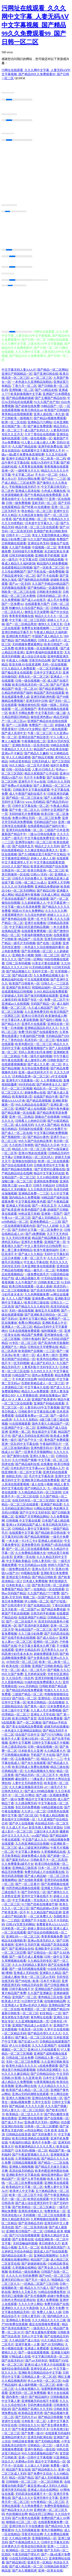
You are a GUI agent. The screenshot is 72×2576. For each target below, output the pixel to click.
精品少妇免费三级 (14, 541)
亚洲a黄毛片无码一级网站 (41, 2124)
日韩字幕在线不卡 (21, 1990)
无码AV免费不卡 (55, 1130)
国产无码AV (10, 1320)
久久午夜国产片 (26, 1284)
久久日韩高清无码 (39, 1191)
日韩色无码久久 (12, 1793)
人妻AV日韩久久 (43, 771)
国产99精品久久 (35, 1490)
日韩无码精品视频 (51, 561)
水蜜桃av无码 (24, 2463)
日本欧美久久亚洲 (30, 1752)
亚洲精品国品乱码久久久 (41, 1029)
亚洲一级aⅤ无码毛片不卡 (35, 1074)
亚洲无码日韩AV (13, 2281)
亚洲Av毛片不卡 (43, 1570)
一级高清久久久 (41, 2330)
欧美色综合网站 (47, 1360)
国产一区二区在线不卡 (21, 1623)
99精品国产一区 (52, 407)
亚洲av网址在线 (25, 2087)
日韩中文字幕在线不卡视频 (50, 1744)
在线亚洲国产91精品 (32, 1619)
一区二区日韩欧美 (50, 2483)
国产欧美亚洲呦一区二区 (30, 520)
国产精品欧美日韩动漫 (50, 1534)
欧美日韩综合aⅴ (32, 411)
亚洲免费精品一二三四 (45, 1223)
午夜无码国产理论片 (26, 2556)
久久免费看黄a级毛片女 (18, 1865)
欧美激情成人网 (56, 1017)
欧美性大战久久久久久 (21, 2067)
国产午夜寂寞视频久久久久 (30, 2156)
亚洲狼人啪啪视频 (21, 2168)
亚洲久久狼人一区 (42, 1457)
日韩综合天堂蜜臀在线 (42, 1348)
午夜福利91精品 (20, 2144)
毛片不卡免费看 (34, 779)
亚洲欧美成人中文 (54, 1324)
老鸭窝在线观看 (38, 900)
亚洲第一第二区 (20, 1433)
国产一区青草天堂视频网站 (33, 1453)
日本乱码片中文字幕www (27, 1469)
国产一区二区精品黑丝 (21, 625)
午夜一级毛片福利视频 (36, 1058)
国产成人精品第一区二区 (26, 2568)
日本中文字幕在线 (55, 2079)
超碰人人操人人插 (43, 860)
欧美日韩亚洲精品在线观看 (30, 2140)
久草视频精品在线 (53, 1853)
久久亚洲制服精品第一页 (32, 2023)
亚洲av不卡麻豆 (12, 755)
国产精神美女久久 (48, 1086)
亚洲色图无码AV (42, 1449)
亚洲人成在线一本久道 (49, 415)
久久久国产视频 (56, 2107)
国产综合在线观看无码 (17, 1167)
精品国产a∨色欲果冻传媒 (51, 751)
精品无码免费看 (12, 1873)
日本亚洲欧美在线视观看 (38, 1268)
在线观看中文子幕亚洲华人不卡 (42, 452)
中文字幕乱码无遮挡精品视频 (29, 928)
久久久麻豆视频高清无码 (26, 1788)
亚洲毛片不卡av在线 (32, 783)
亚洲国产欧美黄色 (43, 1401)
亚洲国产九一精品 (14, 1348)
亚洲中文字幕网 (20, 1744)
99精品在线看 (59, 747)
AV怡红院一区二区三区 (22, 1663)
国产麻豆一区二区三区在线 (33, 2039)
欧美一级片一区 (24, 1356)
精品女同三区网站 (41, 2515)
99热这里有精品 (20, 763)
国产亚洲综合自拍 (21, 1950)
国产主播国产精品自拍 (50, 399)
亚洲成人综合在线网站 (42, 2491)
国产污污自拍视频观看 (24, 2237)
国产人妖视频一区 (56, 799)
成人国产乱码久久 (36, 432)
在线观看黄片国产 (37, 605)
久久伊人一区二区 (33, 1813)
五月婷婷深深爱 (35, 1675)
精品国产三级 (40, 2261)
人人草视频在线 (51, 1082)
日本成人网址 (50, 896)
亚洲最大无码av (51, 1889)
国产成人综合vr (47, 1639)
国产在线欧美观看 (30, 1881)
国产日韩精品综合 (43, 2075)
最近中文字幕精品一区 (50, 2463)
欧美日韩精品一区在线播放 (45, 1704)
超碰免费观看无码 (46, 1655)
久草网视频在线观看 (44, 2221)
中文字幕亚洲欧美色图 (30, 1203)
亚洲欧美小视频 (23, 957)
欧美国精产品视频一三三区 (36, 1352)
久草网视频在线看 (14, 1962)
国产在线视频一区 (56, 2120)
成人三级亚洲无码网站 (33, 1849)
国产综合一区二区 (24, 1700)
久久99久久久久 (41, 1373)
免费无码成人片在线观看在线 (44, 1873)
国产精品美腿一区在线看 (18, 1114)
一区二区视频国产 (24, 710)
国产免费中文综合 (39, 2475)
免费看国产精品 (12, 1591)
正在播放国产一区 (27, 1760)
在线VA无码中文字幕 (45, 464)
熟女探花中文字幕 (44, 1433)
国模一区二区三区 (47, 957)
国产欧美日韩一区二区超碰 (50, 1587)
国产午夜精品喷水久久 (24, 2544)
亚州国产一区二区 (24, 1998)
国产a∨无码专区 (36, 2362)
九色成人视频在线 (53, 492)
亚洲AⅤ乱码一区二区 (35, 1740)
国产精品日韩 (46, 892)
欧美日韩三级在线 (36, 1304)
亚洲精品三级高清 (24, 1869)
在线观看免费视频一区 (36, 932)
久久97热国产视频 (24, 1461)
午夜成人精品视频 (52, 1817)
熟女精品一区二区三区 (36, 512)
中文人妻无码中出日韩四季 (42, 1247)
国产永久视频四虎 (24, 2572)
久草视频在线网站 (24, 2269)
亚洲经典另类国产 (18, 638)
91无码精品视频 (39, 969)
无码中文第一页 (42, 973)
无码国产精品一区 (43, 1005)
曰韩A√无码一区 (42, 876)
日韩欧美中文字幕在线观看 (31, 791)
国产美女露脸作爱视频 (40, 2334)
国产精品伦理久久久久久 (44, 2035)
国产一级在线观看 (54, 730)
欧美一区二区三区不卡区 (26, 2196)
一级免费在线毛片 (36, 1276)
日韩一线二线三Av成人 (30, 884)
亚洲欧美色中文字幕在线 (23, 2176)
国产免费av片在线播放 (17, 787)
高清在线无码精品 (21, 2172)
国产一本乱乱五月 (44, 1207)
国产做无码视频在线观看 (41, 997)
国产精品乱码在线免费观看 (24, 1692)
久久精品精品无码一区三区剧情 (39, 1494)
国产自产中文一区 (30, 1441)
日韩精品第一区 (12, 1772)
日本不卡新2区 (50, 1982)
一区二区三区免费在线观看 (24, 2184)
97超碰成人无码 (12, 997)
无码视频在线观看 (14, 589)
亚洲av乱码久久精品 (33, 2007)
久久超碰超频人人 (33, 904)
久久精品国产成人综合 (24, 2342)
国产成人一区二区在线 (17, 1134)
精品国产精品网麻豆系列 (49, 1239)
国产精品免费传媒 (53, 1611)
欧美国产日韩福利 (56, 411)
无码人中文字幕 (32, 2338)
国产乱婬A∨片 (28, 2043)
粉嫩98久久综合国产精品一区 (29, 609)
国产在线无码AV (13, 2362)
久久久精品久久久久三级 (49, 2322)
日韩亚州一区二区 (14, 872)
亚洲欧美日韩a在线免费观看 (40, 1482)
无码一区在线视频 (54, 666)
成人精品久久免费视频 (17, 2083)
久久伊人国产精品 (47, 1126)
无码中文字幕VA (13, 803)
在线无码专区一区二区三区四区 (33, 1502)
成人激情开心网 (35, 1062)
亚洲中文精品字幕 (18, 460)
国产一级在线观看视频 (34, 2354)
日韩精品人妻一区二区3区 (39, 2378)
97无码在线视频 (52, 1280)
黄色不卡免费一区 (44, 2144)
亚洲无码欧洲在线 (39, 2439)
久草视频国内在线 (27, 2160)
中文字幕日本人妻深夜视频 (20, 1021)
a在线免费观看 (48, 2067)
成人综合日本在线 (33, 658)
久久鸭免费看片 (32, 2507)
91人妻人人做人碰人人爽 (38, 444)
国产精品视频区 (26, 642)
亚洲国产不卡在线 (33, 1922)
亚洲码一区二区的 (45, 1643)
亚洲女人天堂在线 (43, 1716)
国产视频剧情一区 (14, 1138)
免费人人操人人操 (49, 2313)
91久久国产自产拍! (47, 403)
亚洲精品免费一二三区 (33, 1195)
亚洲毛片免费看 (32, 1243)
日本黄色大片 (11, 2548)
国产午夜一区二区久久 (24, 811)
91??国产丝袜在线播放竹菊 (39, 1906)
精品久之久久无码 (47, 848)
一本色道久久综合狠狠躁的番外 (42, 949)
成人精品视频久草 (27, 1280)
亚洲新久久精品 (50, 1974)
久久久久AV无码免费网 (17, 888)
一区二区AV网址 (23, 1797)
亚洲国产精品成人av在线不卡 (32, 2027)
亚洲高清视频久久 (30, 2212)
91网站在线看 (43, 1510)
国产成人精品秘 (35, 1877)
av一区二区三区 (41, 379)
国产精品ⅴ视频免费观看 (50, 420)
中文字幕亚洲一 (58, 904)
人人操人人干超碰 (36, 2467)
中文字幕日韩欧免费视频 (50, 1134)
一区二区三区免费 (48, 819)
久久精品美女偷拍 (30, 516)
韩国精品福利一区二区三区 (50, 989)
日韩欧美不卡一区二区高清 (48, 1861)
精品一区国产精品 (21, 2479)
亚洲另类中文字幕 (45, 2499)
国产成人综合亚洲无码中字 (33, 2204)
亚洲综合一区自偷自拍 (53, 1700)
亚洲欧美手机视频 (47, 557)
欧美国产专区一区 (30, 1001)
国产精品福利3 (39, 2398)
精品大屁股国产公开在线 (41, 775)
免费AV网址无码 (23, 819)
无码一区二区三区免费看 (23, 2063)
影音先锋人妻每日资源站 (46, 1829)
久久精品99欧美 (20, 2540)
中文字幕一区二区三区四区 (27, 621)
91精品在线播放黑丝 (52, 2293)
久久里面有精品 (12, 1683)
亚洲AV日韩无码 (32, 1017)
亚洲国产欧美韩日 (18, 989)
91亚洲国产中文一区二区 (18, 1429)
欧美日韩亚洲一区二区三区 (45, 872)
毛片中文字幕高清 (41, 1478)
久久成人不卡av (16, 1829)
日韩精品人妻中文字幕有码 (30, 1530)
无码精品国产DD (45, 823)
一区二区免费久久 (39, 1918)
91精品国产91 (21, 1377)
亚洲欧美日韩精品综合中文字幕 (39, 2374)
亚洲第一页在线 (24, 1558)
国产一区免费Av (12, 605)
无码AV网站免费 (28, 480)
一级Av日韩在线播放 (41, 835)
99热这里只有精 (29, 1215)
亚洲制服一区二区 (21, 391)
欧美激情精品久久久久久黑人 (35, 2148)
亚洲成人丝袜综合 (50, 1542)
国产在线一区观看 (49, 944)
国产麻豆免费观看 (39, 428)
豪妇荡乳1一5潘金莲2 (29, 1780)
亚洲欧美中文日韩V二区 (51, 1950)
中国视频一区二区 (44, 549)
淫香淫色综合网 (39, 662)
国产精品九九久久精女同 (32, 1308)
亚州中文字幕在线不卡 (36, 1898)
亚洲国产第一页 (55, 1243)
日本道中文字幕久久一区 (42, 525)
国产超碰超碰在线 (33, 2265)
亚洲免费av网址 (42, 1300)
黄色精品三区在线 (50, 1998)
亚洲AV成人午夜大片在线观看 (44, 2366)
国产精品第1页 (22, 977)
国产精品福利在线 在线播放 (34, 1465)
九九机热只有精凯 (21, 1146)
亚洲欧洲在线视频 (30, 2120)
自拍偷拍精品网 (55, 2002)
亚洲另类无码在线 (14, 2491)
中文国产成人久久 (34, 1841)
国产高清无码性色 (43, 1292)
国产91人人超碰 (47, 1227)
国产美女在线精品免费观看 (24, 1728)
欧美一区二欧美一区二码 (49, 460)
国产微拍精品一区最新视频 (45, 589)
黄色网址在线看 (41, 2019)
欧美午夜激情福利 (46, 1251)
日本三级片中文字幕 (15, 1712)
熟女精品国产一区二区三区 (33, 1631)
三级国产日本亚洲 (56, 831)
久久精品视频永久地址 (39, 1772)
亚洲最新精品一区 (44, 2540)
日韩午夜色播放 (58, 1110)
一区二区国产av (29, 1611)
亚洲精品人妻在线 (18, 2322)
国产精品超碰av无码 (44, 1910)
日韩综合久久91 (29, 2427)
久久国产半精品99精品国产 (50, 585)
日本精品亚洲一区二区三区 (30, 1078)
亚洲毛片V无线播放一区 (22, 1082)
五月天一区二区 (29, 2249)
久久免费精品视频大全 (48, 977)
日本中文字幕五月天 (47, 674)
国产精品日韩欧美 (44, 1578)
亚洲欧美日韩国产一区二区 (24, 2233)
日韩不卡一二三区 (18, 537)
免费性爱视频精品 (56, 2507)
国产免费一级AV (32, 2435)
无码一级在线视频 (21, 1312)
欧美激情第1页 (22, 1098)
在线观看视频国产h (34, 1049)
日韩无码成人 (41, 763)
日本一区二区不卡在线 (54, 1869)
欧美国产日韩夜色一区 (24, 985)
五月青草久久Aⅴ (52, 1651)
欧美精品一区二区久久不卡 (24, 2116)
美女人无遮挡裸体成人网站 (50, 537)
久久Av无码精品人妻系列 (29, 1966)
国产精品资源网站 (51, 690)
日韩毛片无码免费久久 (27, 880)
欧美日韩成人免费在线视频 (30, 1768)
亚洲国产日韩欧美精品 (47, 1667)
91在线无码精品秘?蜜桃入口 (28, 2560)
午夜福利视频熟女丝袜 (36, 936)
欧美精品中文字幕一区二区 (24, 2188)
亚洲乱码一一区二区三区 (23, 1938)
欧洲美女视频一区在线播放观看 (37, 650)
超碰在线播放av (50, 1397)
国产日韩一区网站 (30, 961)
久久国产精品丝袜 (24, 448)
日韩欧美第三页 (49, 1284)
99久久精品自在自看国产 (32, 1106)
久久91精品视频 (47, 1179)
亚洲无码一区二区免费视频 (27, 2394)
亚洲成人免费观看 (36, 2350)
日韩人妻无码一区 (44, 1562)
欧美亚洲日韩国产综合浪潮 (49, 868)
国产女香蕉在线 (38, 1659)
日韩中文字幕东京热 (55, 2544)
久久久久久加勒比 (25, 1421)
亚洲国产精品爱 (51, 1506)
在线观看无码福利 (57, 2435)
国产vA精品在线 (46, 391)
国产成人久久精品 (30, 1255)
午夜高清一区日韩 (30, 2031)
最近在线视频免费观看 (44, 2326)
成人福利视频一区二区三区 (36, 2386)
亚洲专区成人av (41, 2370)
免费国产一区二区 (41, 726)
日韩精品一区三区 (39, 2447)
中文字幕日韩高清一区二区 (50, 2358)
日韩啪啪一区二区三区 (21, 2483)
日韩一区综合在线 (18, 771)
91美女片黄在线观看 (46, 965)
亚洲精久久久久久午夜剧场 (20, 2309)
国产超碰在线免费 (27, 407)
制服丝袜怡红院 (29, 706)
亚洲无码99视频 (55, 940)
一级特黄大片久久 (27, 472)
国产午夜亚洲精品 (56, 2196)
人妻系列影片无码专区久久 (39, 1368)
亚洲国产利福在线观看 (49, 1405)
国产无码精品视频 (47, 2443)
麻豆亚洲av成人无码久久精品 (47, 2487)
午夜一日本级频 (12, 1029)
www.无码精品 (35, 803)
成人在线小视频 (42, 1486)
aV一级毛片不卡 (55, 1788)
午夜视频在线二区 (33, 743)
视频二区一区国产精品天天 (41, 1599)
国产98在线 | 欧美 (27, 1982)
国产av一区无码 (19, 585)
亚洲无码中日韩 (36, 702)
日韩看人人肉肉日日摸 (30, 1122)
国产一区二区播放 (29, 1724)
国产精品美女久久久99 (17, 2511)
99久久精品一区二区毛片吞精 (29, 767)
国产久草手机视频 (33, 2180)
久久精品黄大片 (55, 1752)
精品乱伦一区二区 (46, 1090)
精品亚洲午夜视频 (27, 896)
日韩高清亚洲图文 (49, 2071)
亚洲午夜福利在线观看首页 (44, 654)
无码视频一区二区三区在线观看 (44, 2217)
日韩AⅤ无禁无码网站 (20, 1926)
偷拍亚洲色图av (41, 718)
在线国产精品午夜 (45, 1098)
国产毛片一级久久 (37, 2281)
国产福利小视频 (50, 1021)
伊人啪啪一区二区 (36, 1603)
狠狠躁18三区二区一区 (21, 2523)
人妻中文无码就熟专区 (27, 1784)
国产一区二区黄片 (27, 1885)
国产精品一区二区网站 (52, 371)
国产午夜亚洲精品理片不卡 (30, 2431)
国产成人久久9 (22, 2499)
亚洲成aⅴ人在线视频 (15, 1005)
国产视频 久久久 (58, 1671)
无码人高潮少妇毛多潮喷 (35, 1054)
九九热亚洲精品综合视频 (32, 1845)
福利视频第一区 (52, 1332)
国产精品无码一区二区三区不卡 (37, 1776)
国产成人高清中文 (14, 734)
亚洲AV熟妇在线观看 (32, 1154)
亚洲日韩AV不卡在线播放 (26, 2527)
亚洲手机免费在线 (50, 448)
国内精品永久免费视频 (24, 1199)
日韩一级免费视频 (18, 504)
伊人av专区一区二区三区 (44, 2382)
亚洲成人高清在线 (27, 492)
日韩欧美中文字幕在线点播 (36, 1413)
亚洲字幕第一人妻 (27, 2346)
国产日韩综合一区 (39, 1954)
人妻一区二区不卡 (33, 1259)
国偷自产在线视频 (47, 1118)
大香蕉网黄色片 (12, 916)
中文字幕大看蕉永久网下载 (36, 1647)
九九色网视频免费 (36, 1296)
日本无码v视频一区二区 (31, 2152)
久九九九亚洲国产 (44, 2047)
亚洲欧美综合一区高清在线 (30, 747)
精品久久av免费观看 (35, 1393)
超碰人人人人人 (58, 916)
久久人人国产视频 (18, 1300)
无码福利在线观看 (30, 1130)
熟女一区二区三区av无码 (38, 1978)
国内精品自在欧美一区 (17, 2257)
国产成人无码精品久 (46, 1219)
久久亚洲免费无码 (36, 1013)
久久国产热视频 (20, 549)
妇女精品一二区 (50, 2015)
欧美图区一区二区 (33, 2011)
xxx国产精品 (39, 1837)
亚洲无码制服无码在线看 (52, 1679)
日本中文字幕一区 (14, 1704)
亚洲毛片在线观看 (33, 1025)
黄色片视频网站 (52, 2532)
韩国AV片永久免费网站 (28, 912)
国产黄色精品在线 (14, 920)
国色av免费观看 (42, 1377)
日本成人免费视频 (35, 1583)
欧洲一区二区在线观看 (53, 1163)
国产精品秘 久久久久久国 (26, 2107)
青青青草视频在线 (21, 617)
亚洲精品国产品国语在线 (52, 1990)
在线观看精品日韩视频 (17, 569)
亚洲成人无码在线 (25, 1974)
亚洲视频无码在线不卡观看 (39, 2402)
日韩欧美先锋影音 (49, 593)
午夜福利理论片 (50, 1445)
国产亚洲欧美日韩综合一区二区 (45, 1316)
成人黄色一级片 (47, 1356)
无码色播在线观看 (39, 2406)
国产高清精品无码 (30, 2225)
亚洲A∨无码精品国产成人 (23, 1526)
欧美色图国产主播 (33, 1211)
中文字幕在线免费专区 (39, 839)
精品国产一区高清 (30, 940)
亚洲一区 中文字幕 (40, 920)
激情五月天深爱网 (36, 613)
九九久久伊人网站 (30, 2305)
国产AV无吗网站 (52, 2346)
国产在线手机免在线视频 (18, 1639)
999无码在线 (26, 1086)
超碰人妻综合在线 (39, 1930)
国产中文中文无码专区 (35, 1514)
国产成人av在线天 (33, 601)
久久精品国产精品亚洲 (46, 1914)
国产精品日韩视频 (50, 2418)
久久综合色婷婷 (35, 916)
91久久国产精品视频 (41, 541)
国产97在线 (58, 1603)
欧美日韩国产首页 (24, 1720)
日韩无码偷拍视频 (21, 557)
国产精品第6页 (16, 2564)
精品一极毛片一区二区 (39, 1272)
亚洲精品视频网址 (46, 2257)
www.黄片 (25, 1187)
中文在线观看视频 (36, 981)
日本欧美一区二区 (14, 1930)
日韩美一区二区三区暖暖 (41, 2128)
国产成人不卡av (12, 2124)
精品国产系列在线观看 (49, 694)
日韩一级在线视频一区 (36, 440)
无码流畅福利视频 (25, 2245)
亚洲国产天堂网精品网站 (32, 1518)
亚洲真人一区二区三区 (17, 1328)
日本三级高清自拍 (14, 1748)
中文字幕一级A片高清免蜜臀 (21, 908)
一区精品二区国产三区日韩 (39, 2285)
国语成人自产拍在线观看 (50, 2253)
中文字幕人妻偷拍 (27, 1853)
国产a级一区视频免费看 (52, 1797)
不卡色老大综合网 (24, 1381)
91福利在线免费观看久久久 (42, 1683)
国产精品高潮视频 (38, 1102)
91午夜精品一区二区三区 (47, 2503)
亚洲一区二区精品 (21, 1118)
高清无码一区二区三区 (39, 1041)
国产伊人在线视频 (21, 1825)
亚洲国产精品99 (58, 2011)
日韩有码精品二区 (49, 597)
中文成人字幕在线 (36, 1264)
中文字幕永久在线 (36, 1389)
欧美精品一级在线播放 (24, 2273)
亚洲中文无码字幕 (27, 1946)
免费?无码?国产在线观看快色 (38, 1033)
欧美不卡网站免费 (21, 714)
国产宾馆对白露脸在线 (49, 1171)
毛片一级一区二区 (14, 2200)
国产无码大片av (25, 2418)
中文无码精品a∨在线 (32, 1566)
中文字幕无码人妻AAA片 (19, 371)
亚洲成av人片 (55, 1469)
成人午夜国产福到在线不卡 (27, 795)
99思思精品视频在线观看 (23, 1889)
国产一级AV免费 (13, 1801)
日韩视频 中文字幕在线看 (23, 1522)
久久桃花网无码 (26, 1805)
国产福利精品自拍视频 (33, 581)
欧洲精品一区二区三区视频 (24, 2552)
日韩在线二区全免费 (20, 2059)
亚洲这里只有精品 (18, 1578)
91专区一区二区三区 (23, 1344)
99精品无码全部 (32, 1986)
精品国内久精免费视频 (52, 565)
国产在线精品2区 (38, 1607)
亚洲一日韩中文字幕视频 (35, 2459)
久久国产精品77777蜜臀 (43, 1595)
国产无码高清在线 (56, 1635)
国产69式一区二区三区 (54, 2277)
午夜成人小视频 (16, 662)
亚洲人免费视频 (47, 2301)
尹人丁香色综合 (12, 1041)
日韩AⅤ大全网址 (29, 730)
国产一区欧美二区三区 (49, 569)
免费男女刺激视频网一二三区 (41, 630)
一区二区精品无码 (14, 2035)
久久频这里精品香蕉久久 (41, 852)
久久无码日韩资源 (18, 1239)
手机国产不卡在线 (43, 1756)
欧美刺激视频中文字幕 (26, 395)
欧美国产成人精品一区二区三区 (27, 2091)
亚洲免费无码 (30, 1546)
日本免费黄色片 (58, 1708)
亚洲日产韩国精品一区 (17, 375)
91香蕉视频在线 (44, 2083)
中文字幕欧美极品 (18, 1562)
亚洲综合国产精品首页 (33, 739)
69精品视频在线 (52, 1809)
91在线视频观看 (20, 1425)
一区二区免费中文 (50, 1231)
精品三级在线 (59, 1768)
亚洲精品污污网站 (39, 424)
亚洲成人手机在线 (18, 1207)
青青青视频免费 (52, 1938)
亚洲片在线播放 (35, 924)
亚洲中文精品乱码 (27, 1651)
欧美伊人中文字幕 (22, 2192)
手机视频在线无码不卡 (24, 488)
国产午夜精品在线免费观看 (42, 496)
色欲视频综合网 (16, 2515)
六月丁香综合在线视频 (39, 436)
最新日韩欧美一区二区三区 (20, 2015)
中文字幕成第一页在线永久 (30, 1902)
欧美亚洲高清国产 (53, 2249)
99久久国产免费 (12, 1675)
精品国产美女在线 (18, 2471)
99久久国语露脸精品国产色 (39, 2455)
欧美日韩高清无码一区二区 (30, 686)
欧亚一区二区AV (26, 690)
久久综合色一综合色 (20, 1679)
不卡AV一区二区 (46, 476)
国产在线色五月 (23, 848)
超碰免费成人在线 (33, 1857)
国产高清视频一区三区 (36, 953)
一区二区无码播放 (49, 670)
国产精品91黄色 (38, 1138)
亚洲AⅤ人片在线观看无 (43, 2051)
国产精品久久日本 (47, 1146)
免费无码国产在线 (56, 2305)
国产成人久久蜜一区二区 (44, 1066)
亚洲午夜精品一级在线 (39, 2451)
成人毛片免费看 (58, 601)
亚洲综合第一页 (58, 1025)
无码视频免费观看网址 (27, 646)
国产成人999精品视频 (39, 1793)
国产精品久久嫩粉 (36, 755)
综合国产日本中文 (27, 1736)
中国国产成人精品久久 (47, 638)
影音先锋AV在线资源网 (25, 666)
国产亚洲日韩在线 (46, 375)
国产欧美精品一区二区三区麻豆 (33, 2208)
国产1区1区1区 (28, 1817)
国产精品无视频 (42, 759)
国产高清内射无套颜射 (53, 1344)
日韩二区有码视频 (18, 965)
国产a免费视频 (35, 1235)
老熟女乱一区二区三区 (33, 678)
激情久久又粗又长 (50, 625)
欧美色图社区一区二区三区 (33, 1045)
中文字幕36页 (28, 561)
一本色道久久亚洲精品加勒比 (32, 383)
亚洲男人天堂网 (58, 884)
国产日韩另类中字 (14, 1607)
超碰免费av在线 (35, 1094)
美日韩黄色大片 (49, 2245)
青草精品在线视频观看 (17, 415)
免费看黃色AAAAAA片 (52, 1926)
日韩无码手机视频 (43, 1615)
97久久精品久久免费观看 (18, 670)
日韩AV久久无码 (58, 783)
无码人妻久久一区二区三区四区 (23, 2112)
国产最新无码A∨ (17, 1861)
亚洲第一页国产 (52, 1215)
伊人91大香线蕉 (20, 2047)
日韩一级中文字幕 (56, 1958)
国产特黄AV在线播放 (35, 508)
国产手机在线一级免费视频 (45, 573)
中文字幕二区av (22, 476)
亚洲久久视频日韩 (18, 2099)
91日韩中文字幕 (32, 2002)
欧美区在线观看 (38, 2200)
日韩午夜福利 (31, 1340)
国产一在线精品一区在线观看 (44, 1591)
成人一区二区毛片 (33, 1671)
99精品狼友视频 (23, 2443)
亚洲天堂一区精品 (39, 2564)
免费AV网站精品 (29, 1324)
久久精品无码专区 (39, 1962)
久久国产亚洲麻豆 (39, 1994)
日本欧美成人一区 (18, 1587)
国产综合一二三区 (53, 480)
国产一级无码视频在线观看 (27, 1970)
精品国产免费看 (32, 1336)
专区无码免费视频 (27, 1809)
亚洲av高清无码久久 (41, 1942)
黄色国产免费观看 (56, 1441)
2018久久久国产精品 (15, 868)
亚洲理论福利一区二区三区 (33, 844)
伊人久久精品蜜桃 (18, 759)
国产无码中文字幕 (24, 1231)
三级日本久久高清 (46, 1833)
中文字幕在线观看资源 (49, 864)
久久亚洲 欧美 (31, 2079)
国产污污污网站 (52, 1736)
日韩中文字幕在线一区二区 (30, 807)
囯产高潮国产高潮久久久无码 (32, 2410)
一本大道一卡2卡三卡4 (21, 1542)
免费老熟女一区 (55, 2212)
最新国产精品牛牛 (14, 835)
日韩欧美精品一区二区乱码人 (33, 1159)
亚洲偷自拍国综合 (24, 1163)
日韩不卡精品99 (44, 1187)
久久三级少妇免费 (30, 1635)
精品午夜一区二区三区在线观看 (36, 529)
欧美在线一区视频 (18, 1667)
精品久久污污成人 (36, 2289)
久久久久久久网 (56, 912)
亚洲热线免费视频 (46, 1183)
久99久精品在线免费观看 (50, 993)
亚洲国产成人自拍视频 (30, 1110)
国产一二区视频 (16, 726)
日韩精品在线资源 (18, 2136)
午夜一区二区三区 (39, 734)
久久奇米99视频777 (34, 500)
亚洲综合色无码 (38, 545)
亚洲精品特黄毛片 (14, 2439)
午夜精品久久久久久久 (17, 751)
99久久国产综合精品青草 (35, 1142)
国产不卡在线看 (47, 577)
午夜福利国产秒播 (32, 1037)
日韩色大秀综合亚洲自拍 (18, 2301)
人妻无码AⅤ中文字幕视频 (42, 1409)
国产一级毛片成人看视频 (26, 1958)
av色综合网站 (33, 2132)
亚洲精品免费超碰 (47, 888)
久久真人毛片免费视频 (46, 1712)
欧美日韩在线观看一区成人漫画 (30, 1288)
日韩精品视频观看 (24, 2164)
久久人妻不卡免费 (52, 2309)
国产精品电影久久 (44, 2471)
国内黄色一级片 (16, 2398)
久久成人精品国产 (40, 1009)
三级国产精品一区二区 (27, 1696)
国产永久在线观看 (33, 1764)
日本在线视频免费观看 (24, 1332)
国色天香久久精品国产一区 (50, 1425)
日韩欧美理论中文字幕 (49, 1167)
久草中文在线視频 (56, 2031)
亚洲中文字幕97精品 (33, 1320)
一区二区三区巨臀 (14, 1954)
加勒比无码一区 (16, 1478)
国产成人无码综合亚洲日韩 (30, 1437)
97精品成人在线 (20, 2358)
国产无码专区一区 (33, 1893)
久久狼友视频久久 (27, 2390)
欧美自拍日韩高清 (33, 2548)
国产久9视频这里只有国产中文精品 (42, 856)
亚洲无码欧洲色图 (43, 698)
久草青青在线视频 (30, 468)
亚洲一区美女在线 (50, 2572)
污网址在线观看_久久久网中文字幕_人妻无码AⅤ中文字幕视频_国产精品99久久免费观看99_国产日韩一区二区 (35, 25)
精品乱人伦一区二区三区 (29, 1150)
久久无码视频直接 (27, 2532)
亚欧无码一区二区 (44, 504)
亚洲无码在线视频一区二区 (24, 831)
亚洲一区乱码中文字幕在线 (20, 1445)
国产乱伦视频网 (35, 2297)
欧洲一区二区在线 (14, 424)
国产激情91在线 (17, 1457)
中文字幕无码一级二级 (50, 714)
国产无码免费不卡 (44, 2136)
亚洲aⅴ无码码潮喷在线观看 (30, 2095)
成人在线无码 (24, 1126)
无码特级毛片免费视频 (27, 553)
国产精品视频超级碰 (20, 399)
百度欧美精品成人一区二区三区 (42, 1385)
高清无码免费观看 (50, 1720)
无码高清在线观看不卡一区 (33, 2495)
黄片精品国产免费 (14, 1994)
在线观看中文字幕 (21, 1534)
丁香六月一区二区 (24, 387)
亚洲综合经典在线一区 (47, 2099)
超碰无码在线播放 (56, 1728)
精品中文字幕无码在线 (49, 1175)
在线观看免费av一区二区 (32, 1417)
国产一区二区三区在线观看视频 (27, 1550)
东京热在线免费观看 (35, 1070)
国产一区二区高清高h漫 (31, 2229)
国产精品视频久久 (18, 973)
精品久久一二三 (52, 1760)
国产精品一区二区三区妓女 (24, 799)
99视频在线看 (30, 1574)
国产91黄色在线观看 (26, 2519)
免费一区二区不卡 (56, 1001)
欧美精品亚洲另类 (30, 2414)
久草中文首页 (41, 2103)
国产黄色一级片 (35, 1708)
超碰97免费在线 (58, 2297)
